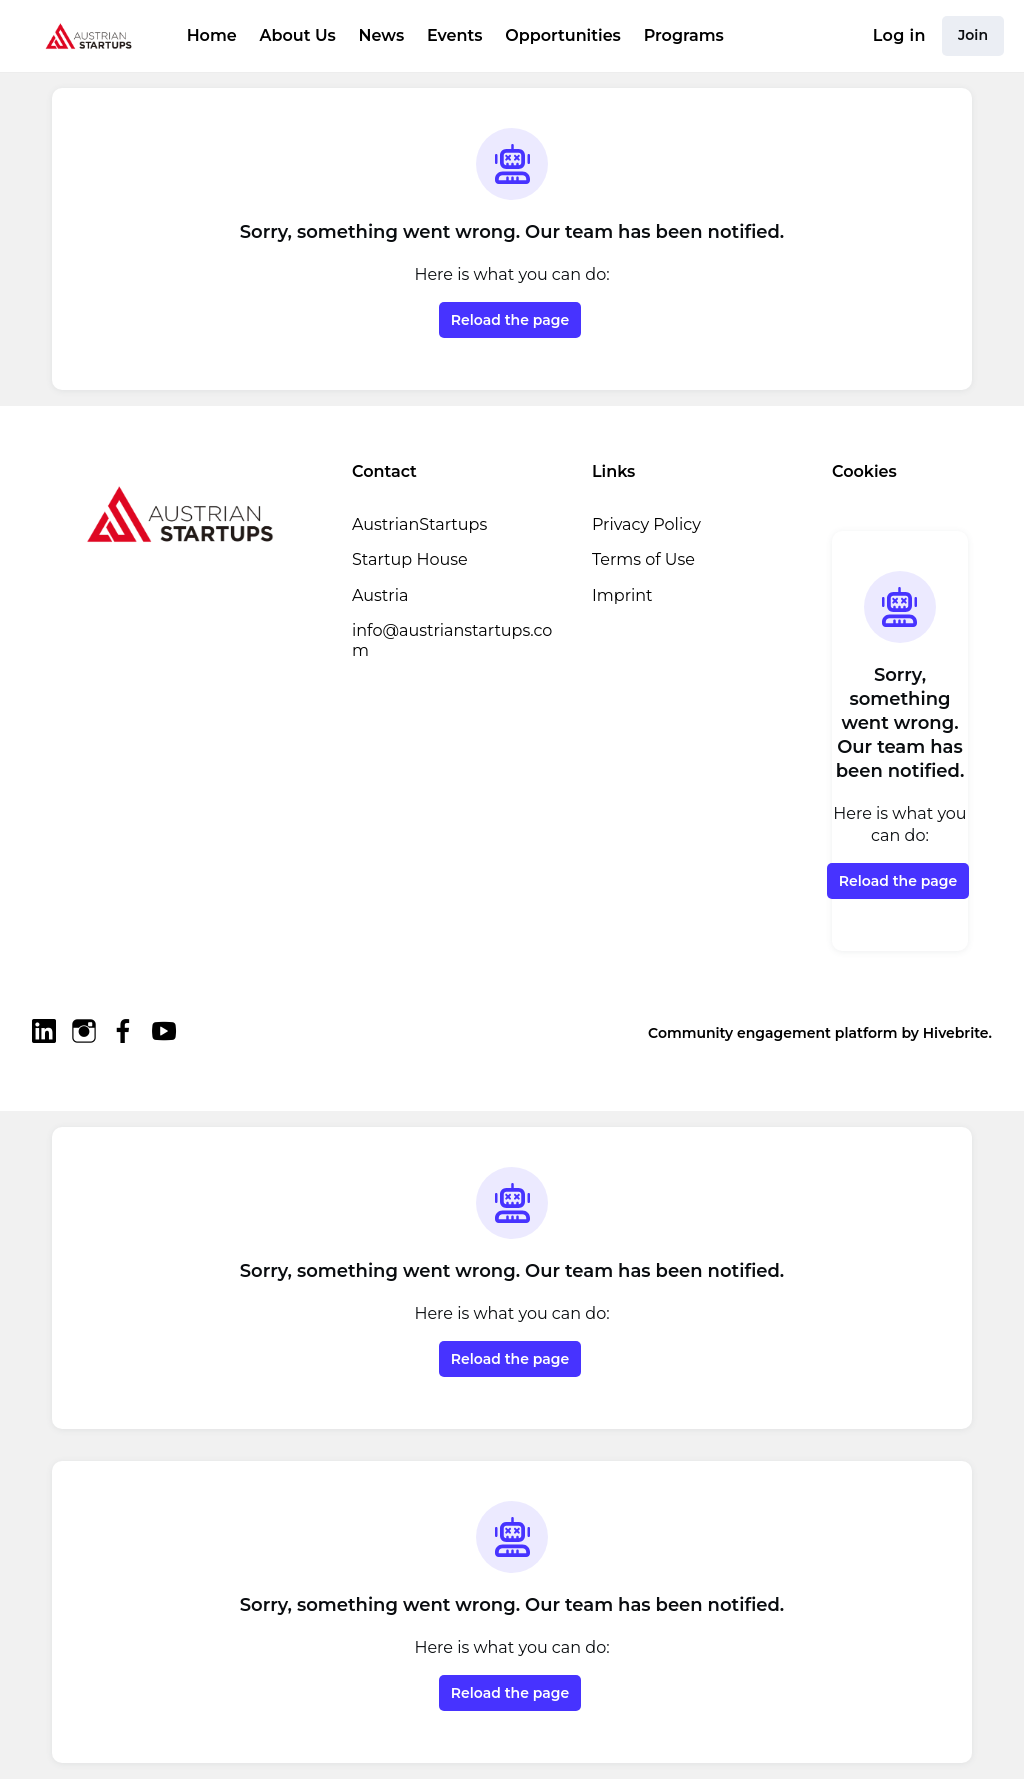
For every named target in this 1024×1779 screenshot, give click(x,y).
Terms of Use (643, 559)
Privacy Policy (646, 524)
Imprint (622, 595)
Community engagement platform (772, 1033)
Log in (899, 35)
